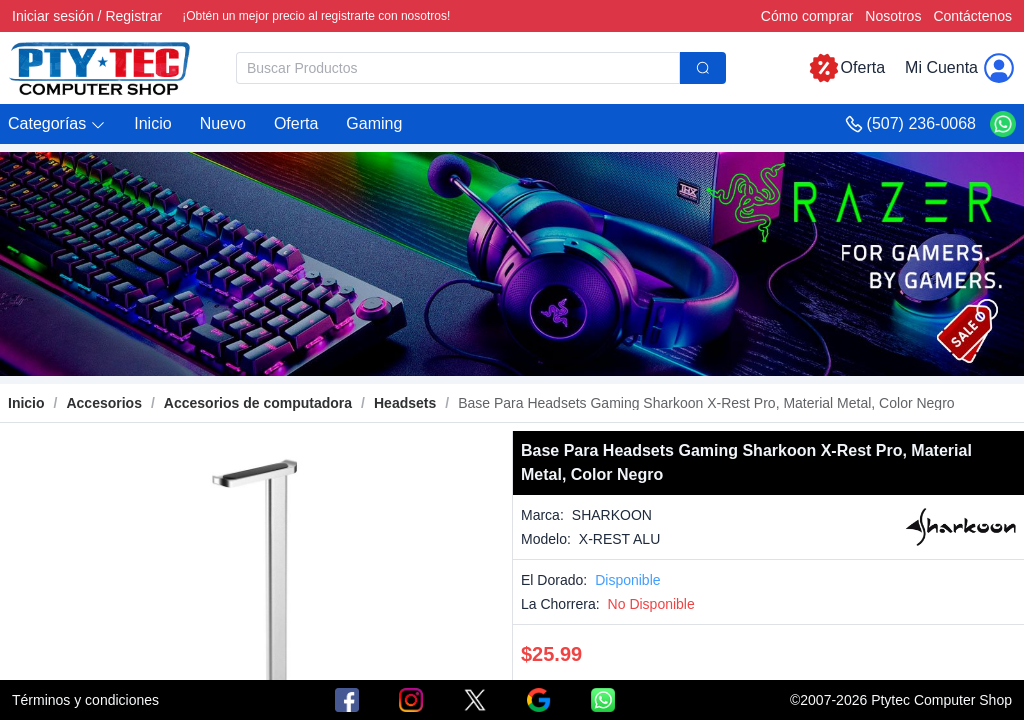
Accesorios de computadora (258, 403)
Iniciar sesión (53, 16)
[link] (103, 403)
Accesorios (103, 403)
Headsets (405, 403)
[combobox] (481, 68)
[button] (57, 124)
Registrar (133, 16)
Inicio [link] (26, 403)
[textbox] (458, 68)
